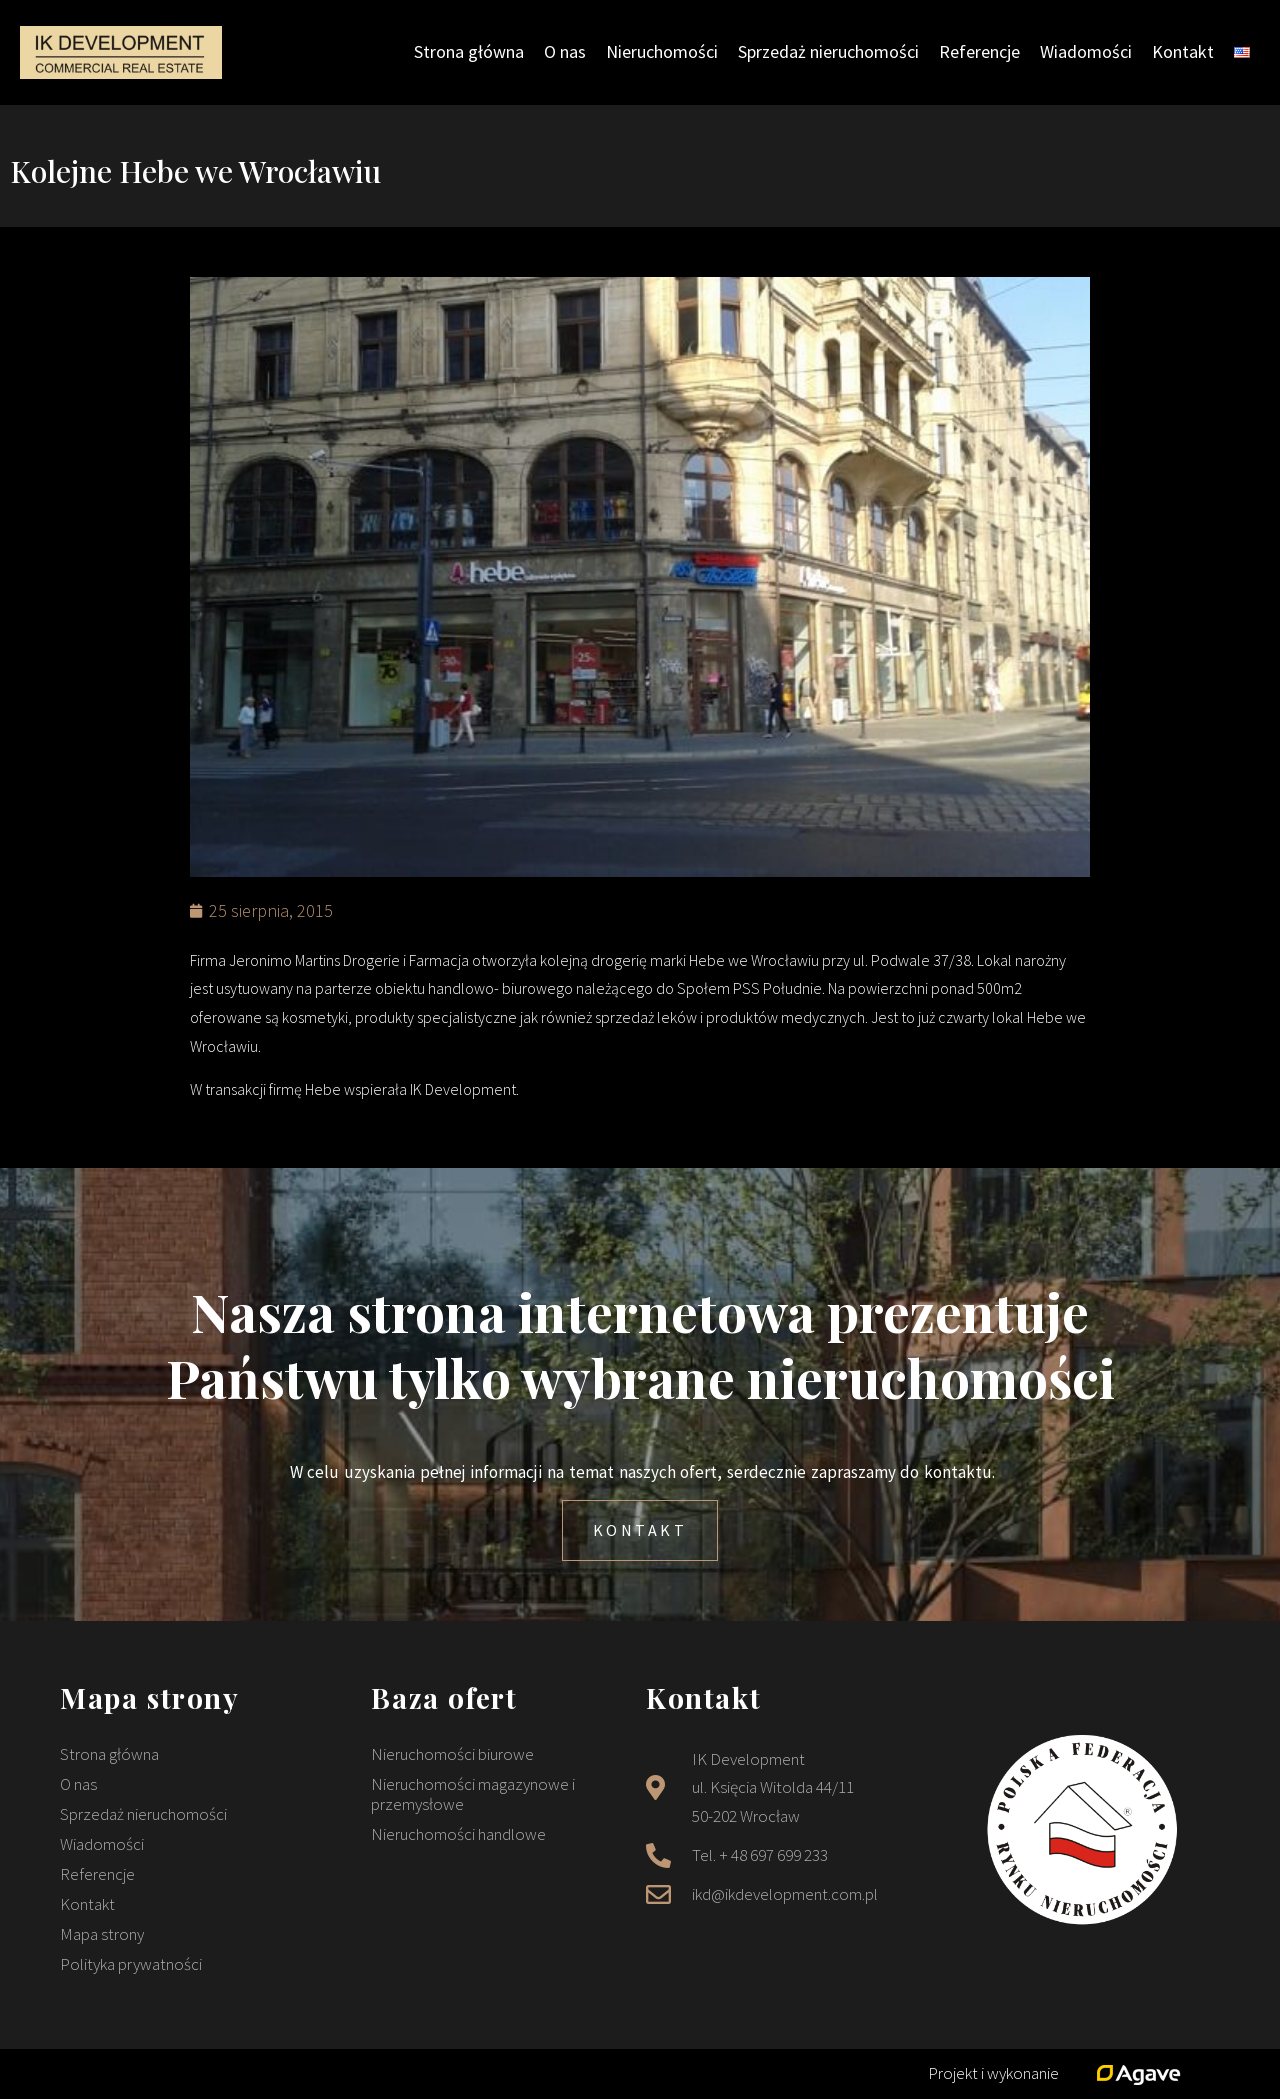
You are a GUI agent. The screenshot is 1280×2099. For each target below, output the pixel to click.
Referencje (979, 51)
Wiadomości (1086, 51)
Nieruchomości (662, 51)
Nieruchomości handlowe (458, 1834)
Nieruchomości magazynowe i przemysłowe (473, 1794)
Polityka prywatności (131, 1964)
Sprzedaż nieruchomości (828, 51)
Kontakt (1183, 51)
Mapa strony (102, 1934)
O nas (565, 51)
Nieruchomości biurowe (452, 1754)
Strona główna (469, 51)
